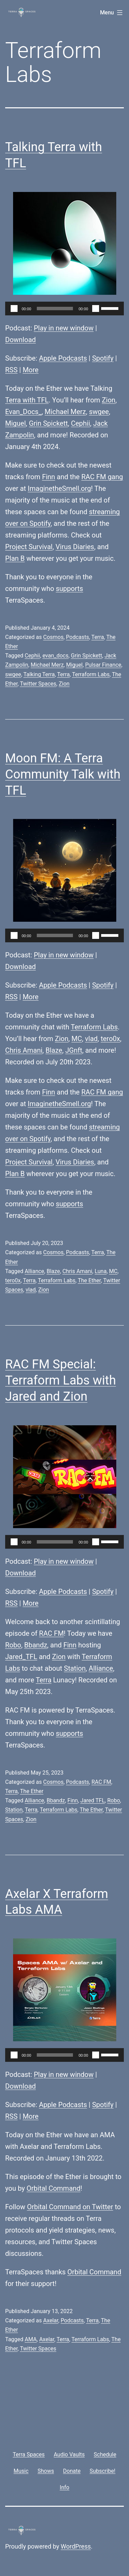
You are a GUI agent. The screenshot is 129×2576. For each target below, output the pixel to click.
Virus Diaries (75, 547)
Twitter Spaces (38, 683)
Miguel (15, 423)
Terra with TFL (27, 400)
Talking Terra (39, 674)
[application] (64, 308)
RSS (11, 370)
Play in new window (64, 328)
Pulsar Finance (103, 665)
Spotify (103, 358)
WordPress (76, 2546)
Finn (48, 477)
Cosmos (53, 637)
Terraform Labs (90, 674)
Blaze (53, 1050)
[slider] (55, 308)
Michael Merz (65, 412)
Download (20, 340)
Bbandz (35, 1645)
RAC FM (51, 1633)
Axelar (50, 2320)
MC (77, 1039)
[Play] (14, 308)
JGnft (73, 1050)
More (31, 370)
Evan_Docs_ (23, 412)
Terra (98, 637)
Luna (101, 1271)
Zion (108, 400)
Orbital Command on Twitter (70, 2207)
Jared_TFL (21, 1657)
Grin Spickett (48, 423)
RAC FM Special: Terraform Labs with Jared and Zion (60, 1380)
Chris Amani (23, 1050)
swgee (99, 412)
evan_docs (55, 655)
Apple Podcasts (63, 358)
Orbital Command (53, 2188)
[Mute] (95, 308)
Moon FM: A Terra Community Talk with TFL (62, 774)
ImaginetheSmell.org (59, 488)
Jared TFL (92, 1800)
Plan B (15, 558)
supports (69, 588)
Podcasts (77, 637)
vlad (91, 1039)
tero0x (110, 1039)
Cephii (80, 423)
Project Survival (29, 547)
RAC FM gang (102, 477)
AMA (31, 2339)
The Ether (89, 1280)
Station (75, 1668)
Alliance (34, 1271)
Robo (13, 1645)
